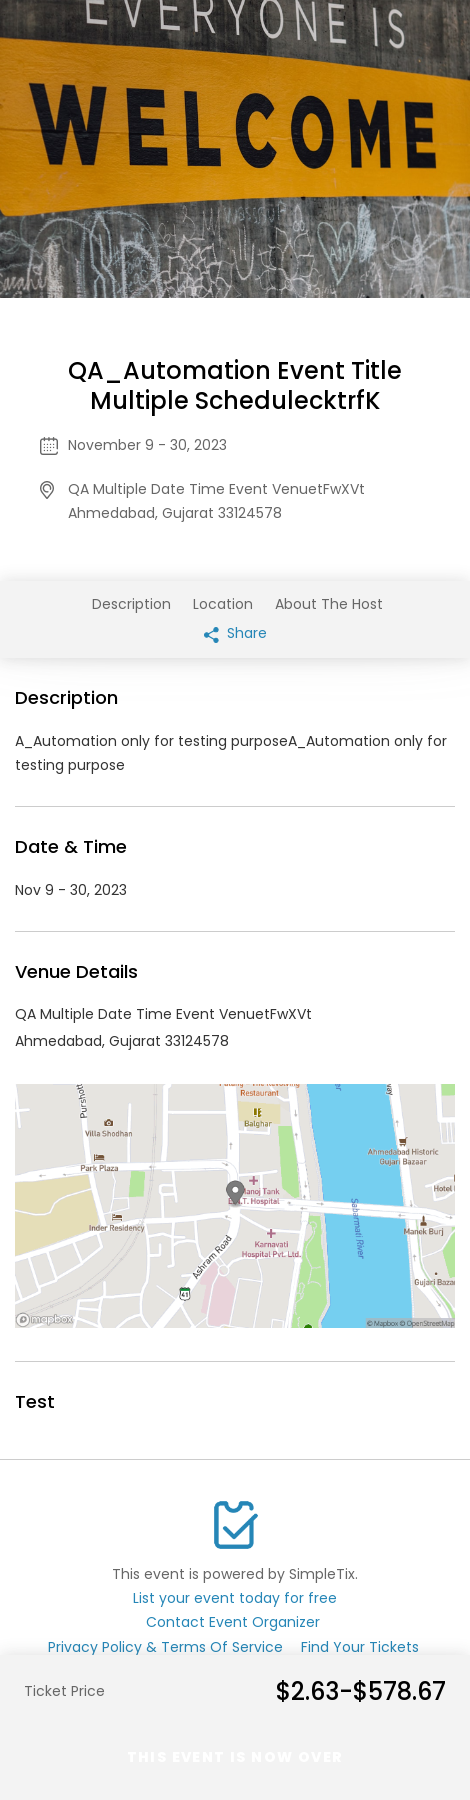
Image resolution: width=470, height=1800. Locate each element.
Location (223, 604)
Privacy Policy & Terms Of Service (165, 1647)
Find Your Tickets (360, 1647)
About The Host (329, 604)
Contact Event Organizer (233, 1622)
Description (131, 604)
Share (235, 633)
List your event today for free (235, 1598)
